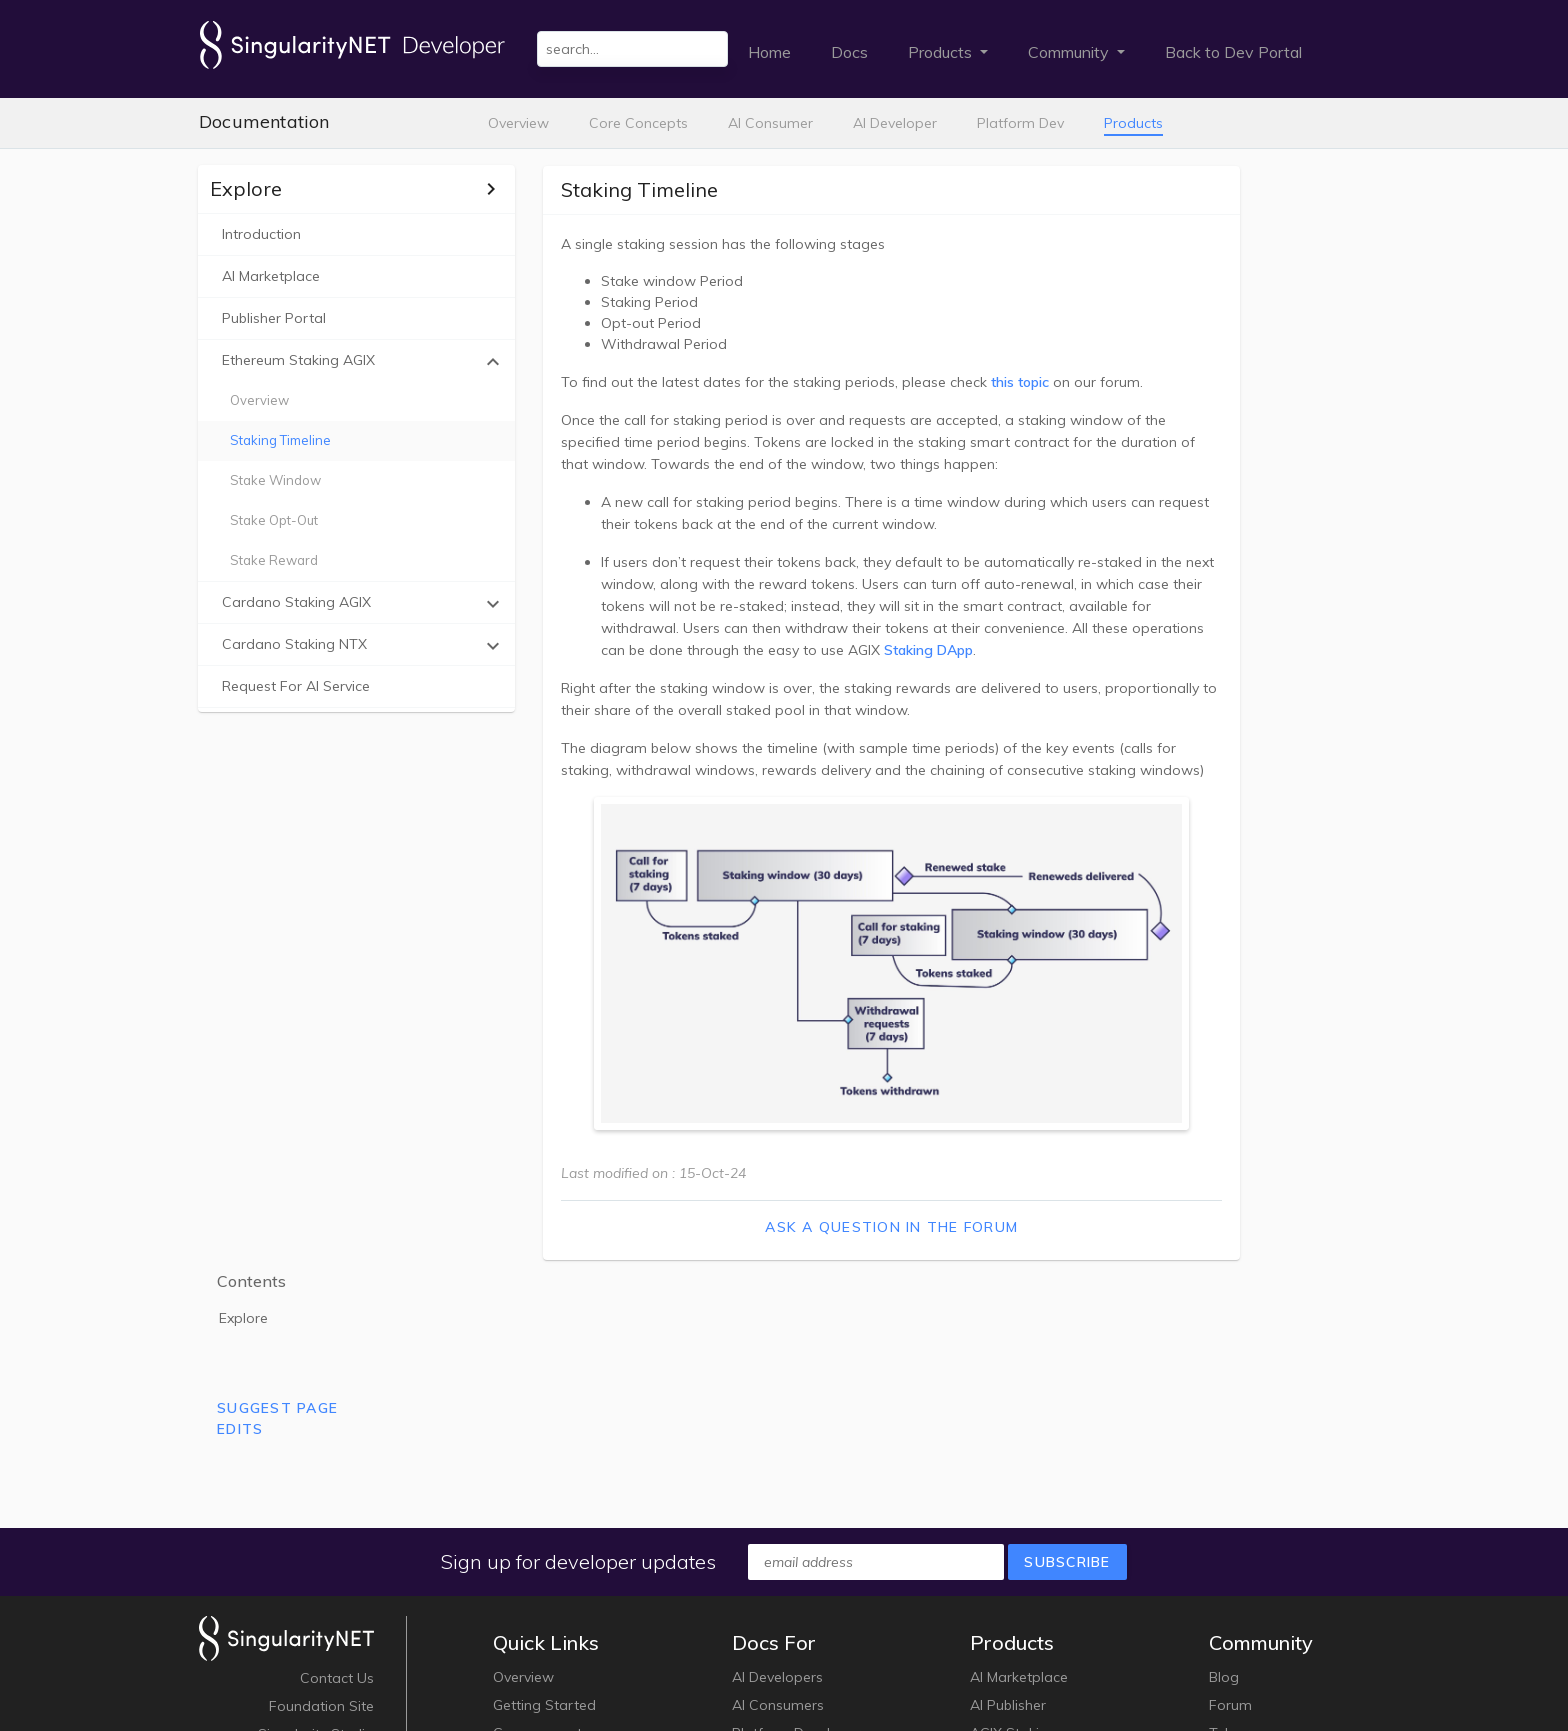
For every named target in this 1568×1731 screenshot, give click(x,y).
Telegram (1240, 1537)
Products (942, 52)
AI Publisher (1008, 1509)
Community (1070, 52)
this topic (976, 381)
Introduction (262, 234)
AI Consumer (770, 123)
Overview (518, 123)
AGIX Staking (1013, 1537)
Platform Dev (1020, 123)
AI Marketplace (272, 276)
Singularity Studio (316, 1537)
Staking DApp (1000, 649)
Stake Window (276, 480)
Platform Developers (800, 1537)
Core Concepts (638, 123)
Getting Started (544, 1509)
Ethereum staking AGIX (341, 362)
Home (769, 52)
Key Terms (527, 1565)
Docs (849, 52)
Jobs (359, 1593)
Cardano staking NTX (341, 646)
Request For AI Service (297, 686)
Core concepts (541, 1537)
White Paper (332, 1565)
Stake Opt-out (275, 520)
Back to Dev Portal (1233, 52)
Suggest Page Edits (1277, 323)
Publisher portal (275, 318)
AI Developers (777, 1481)
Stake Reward (275, 560)
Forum (1230, 1509)
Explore (1243, 223)
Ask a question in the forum (834, 1235)
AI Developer (895, 123)
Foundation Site (321, 1509)
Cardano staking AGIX (341, 604)
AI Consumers (778, 1509)
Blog (1224, 1481)
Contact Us (337, 1481)
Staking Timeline (281, 440)
